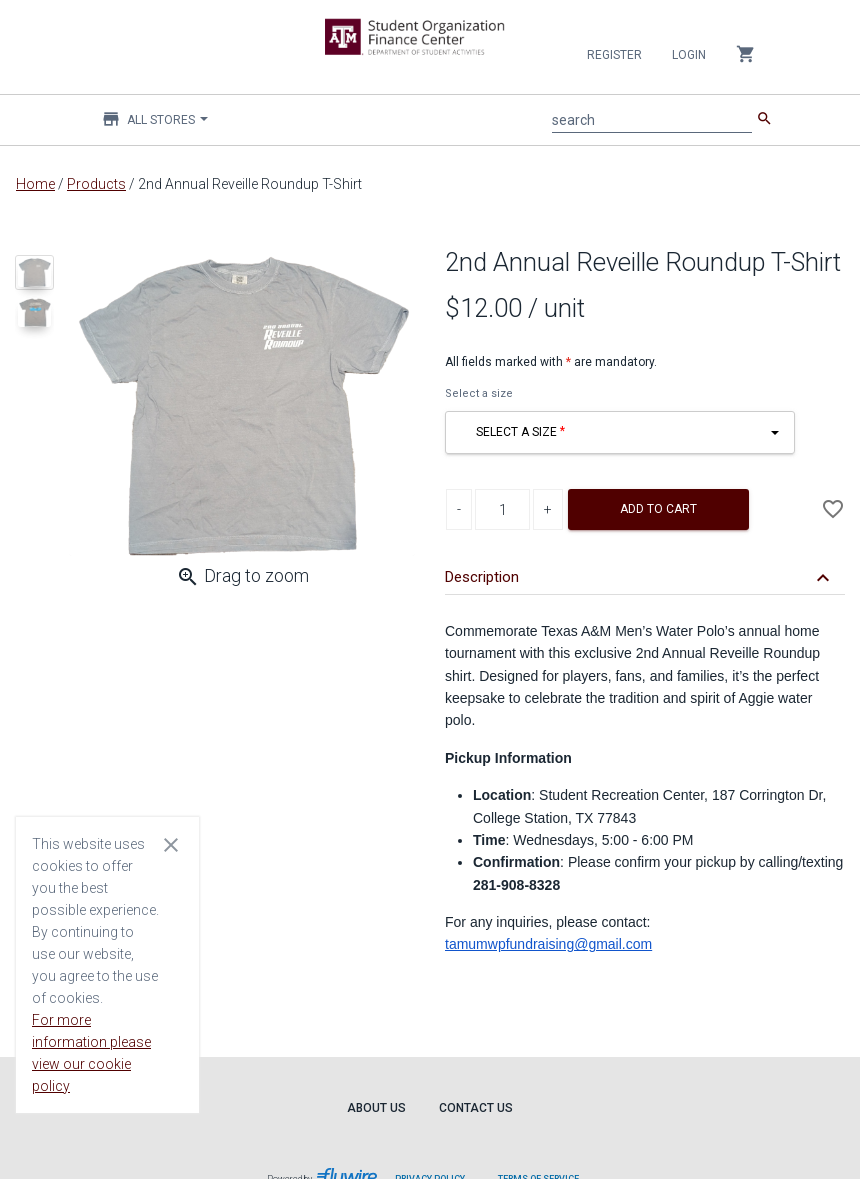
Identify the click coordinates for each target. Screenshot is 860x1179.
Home (35, 184)
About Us (376, 1108)
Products (96, 184)
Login (689, 55)
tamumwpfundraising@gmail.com (548, 944)
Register (614, 55)
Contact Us (476, 1108)
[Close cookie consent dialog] (171, 844)
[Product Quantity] (502, 509)
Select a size (479, 393)
